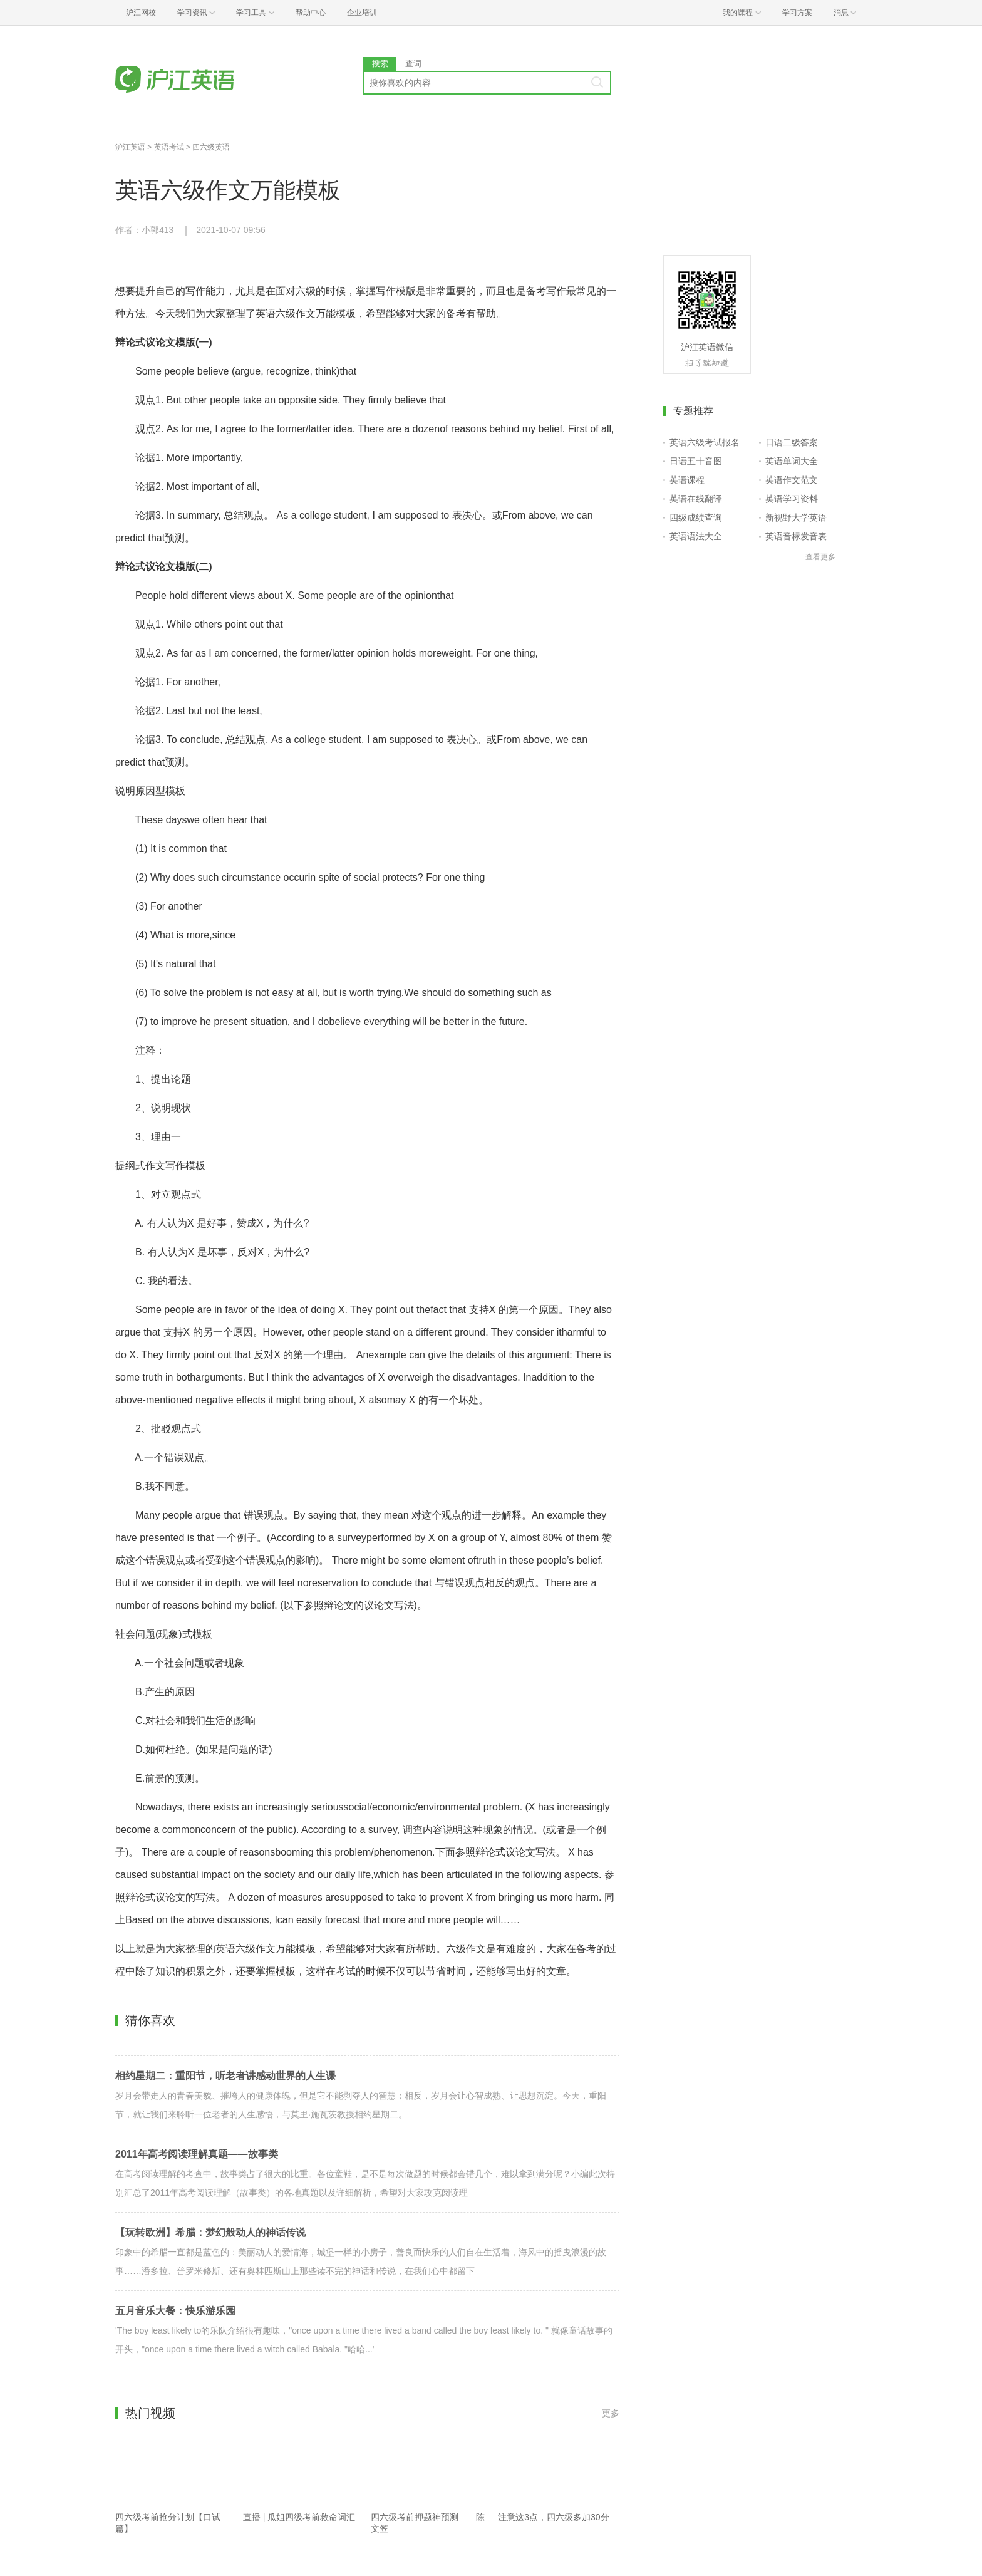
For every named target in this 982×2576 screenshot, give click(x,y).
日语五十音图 (695, 461)
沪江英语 (130, 147)
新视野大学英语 (796, 517)
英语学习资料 (791, 499)
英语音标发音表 (796, 536)
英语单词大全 (791, 461)
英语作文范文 (791, 480)
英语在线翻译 (695, 499)
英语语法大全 (695, 536)
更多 (610, 2413)
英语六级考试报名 (704, 442)
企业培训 (362, 12)
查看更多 (820, 557)
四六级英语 (211, 147)
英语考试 (169, 147)
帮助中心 (311, 12)
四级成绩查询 (695, 517)
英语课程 (687, 480)
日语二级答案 (791, 442)
